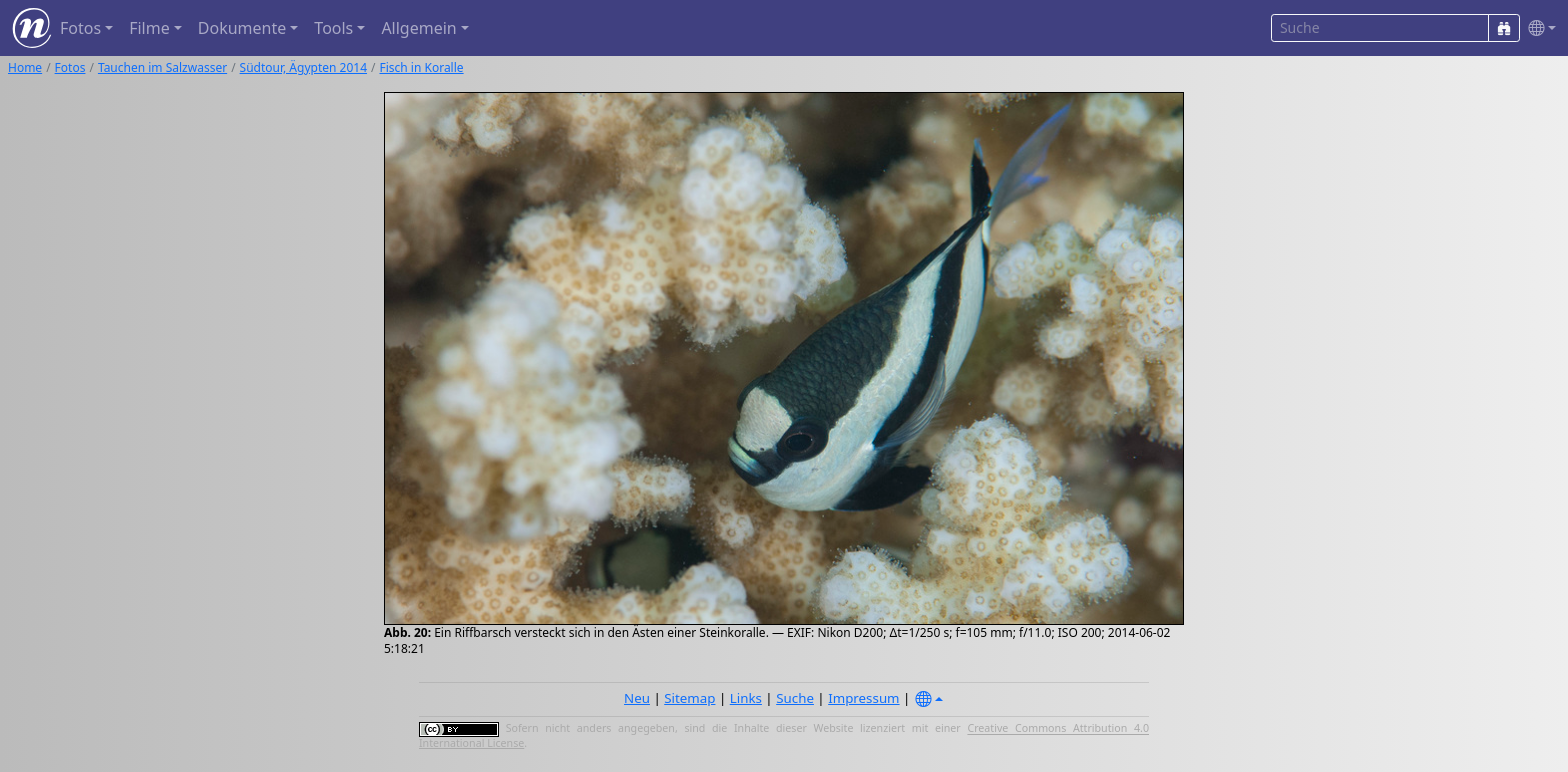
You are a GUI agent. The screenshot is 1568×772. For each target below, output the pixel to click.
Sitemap (689, 698)
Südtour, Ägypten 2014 (303, 67)
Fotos (70, 67)
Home (25, 67)
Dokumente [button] (242, 28)
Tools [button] (333, 28)
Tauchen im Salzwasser (162, 67)
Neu (637, 698)
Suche (795, 698)
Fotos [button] (80, 28)
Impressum (863, 698)
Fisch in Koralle (421, 67)
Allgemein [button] (418, 28)
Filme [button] (149, 28)
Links (746, 698)
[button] (1538, 28)
